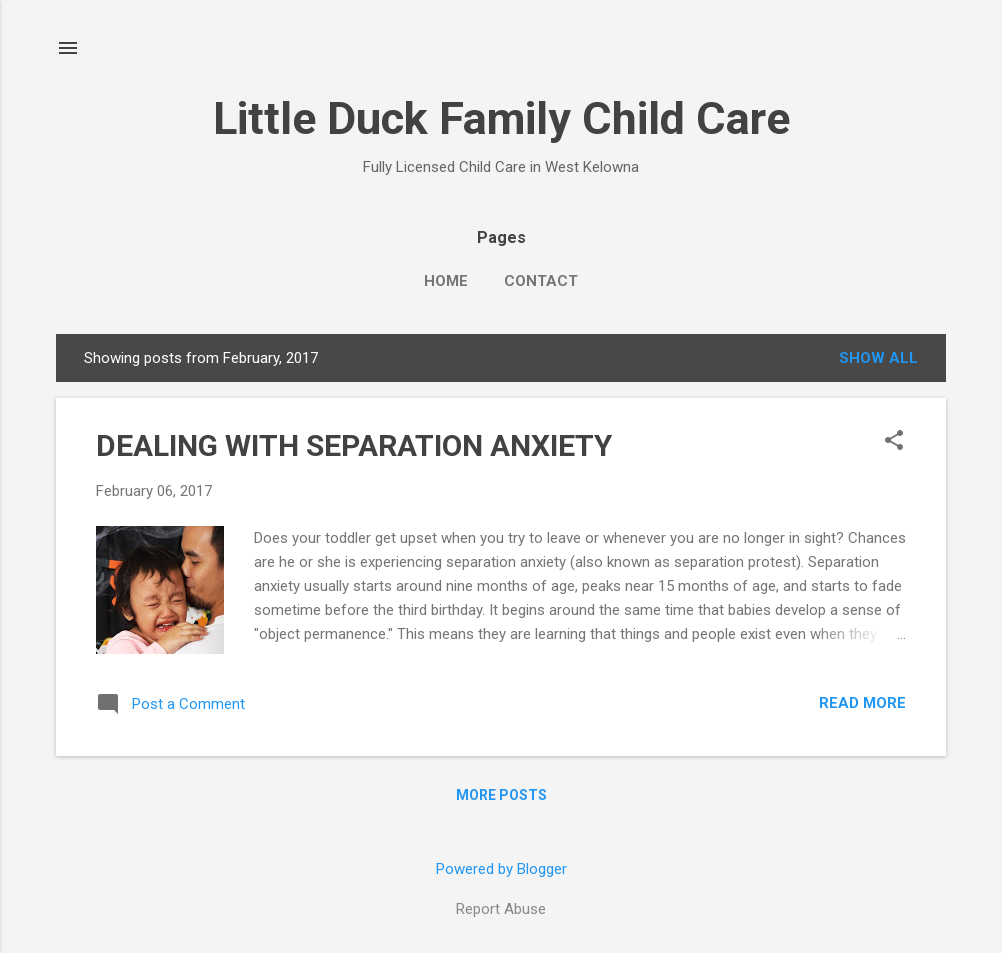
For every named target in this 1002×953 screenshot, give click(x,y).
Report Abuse (501, 909)
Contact (541, 281)
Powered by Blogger (501, 869)
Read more (862, 703)
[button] (894, 442)
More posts (501, 795)
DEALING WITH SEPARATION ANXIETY (354, 445)
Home (446, 281)
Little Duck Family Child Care (501, 118)
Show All (878, 358)
